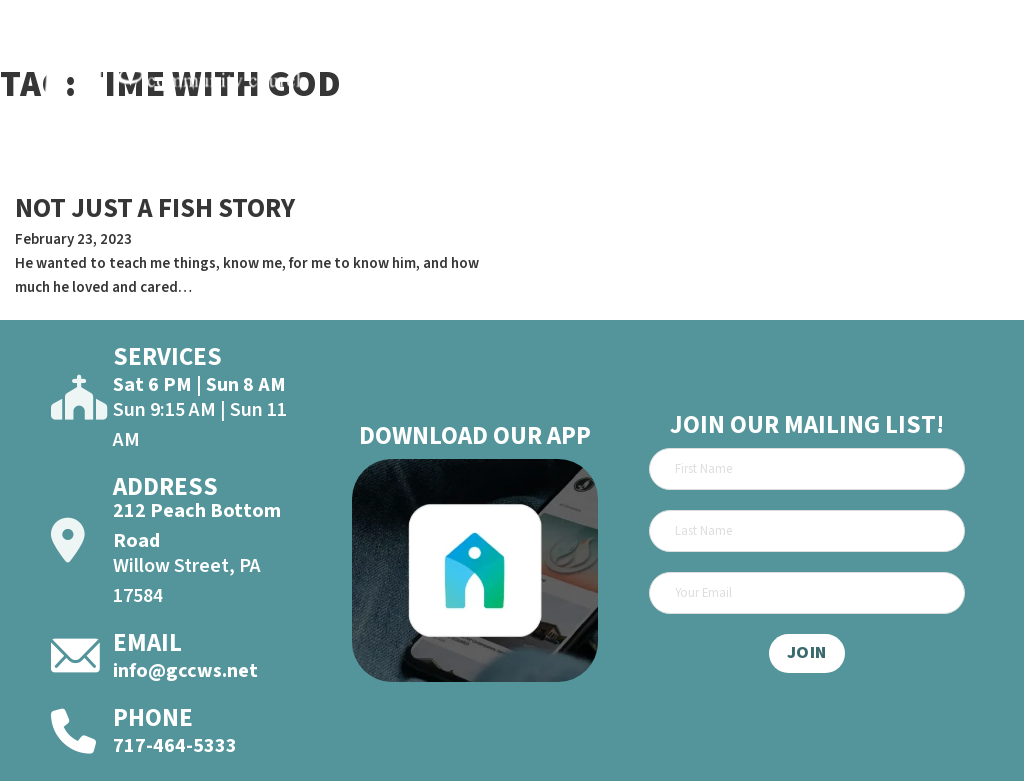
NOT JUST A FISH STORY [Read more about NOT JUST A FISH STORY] (155, 208)
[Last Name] (806, 531)
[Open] (978, 70)
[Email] (806, 593)
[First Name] (806, 469)
